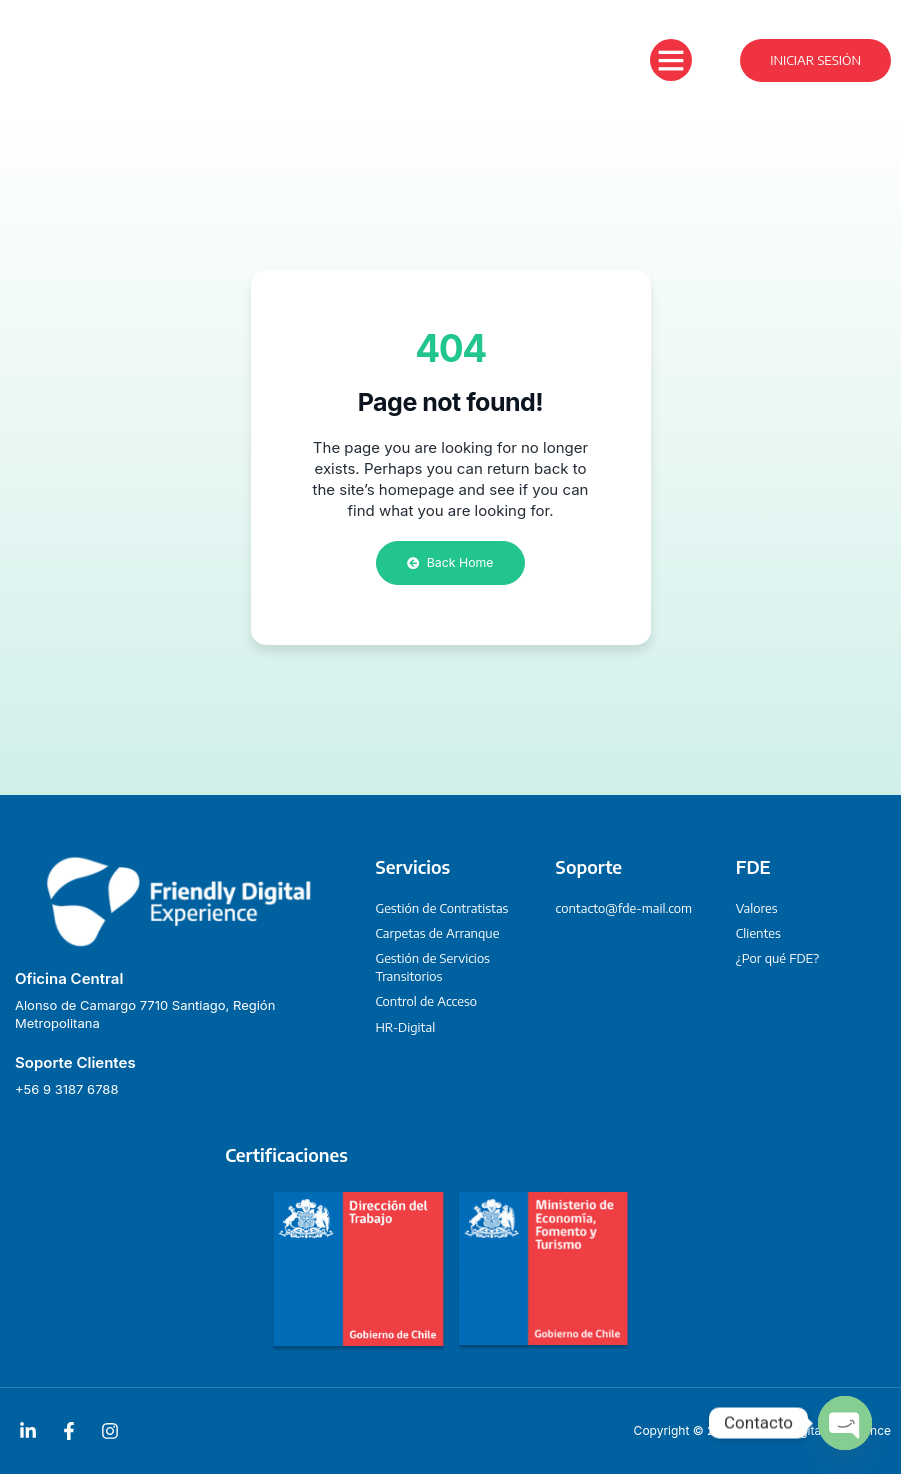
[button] (671, 60)
